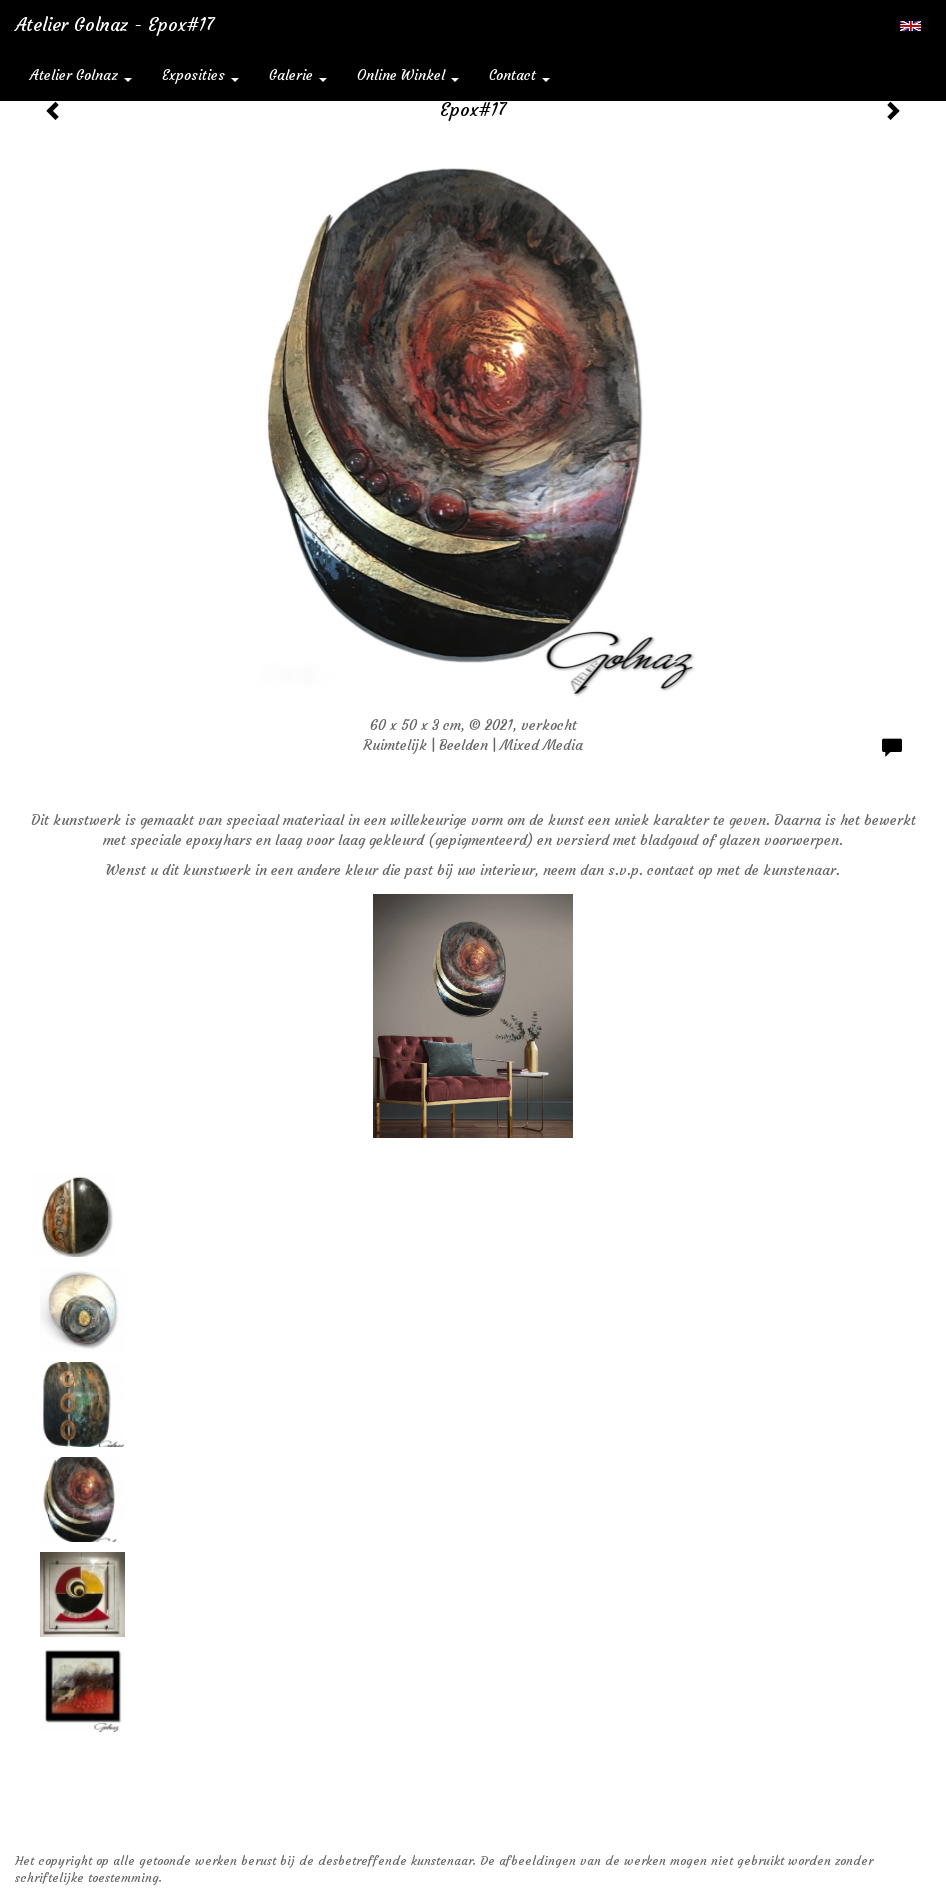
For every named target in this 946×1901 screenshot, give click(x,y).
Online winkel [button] (408, 75)
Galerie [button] (298, 75)
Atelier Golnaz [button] (81, 75)
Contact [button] (519, 75)
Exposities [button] (200, 75)
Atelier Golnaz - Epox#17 (114, 24)
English (910, 26)
